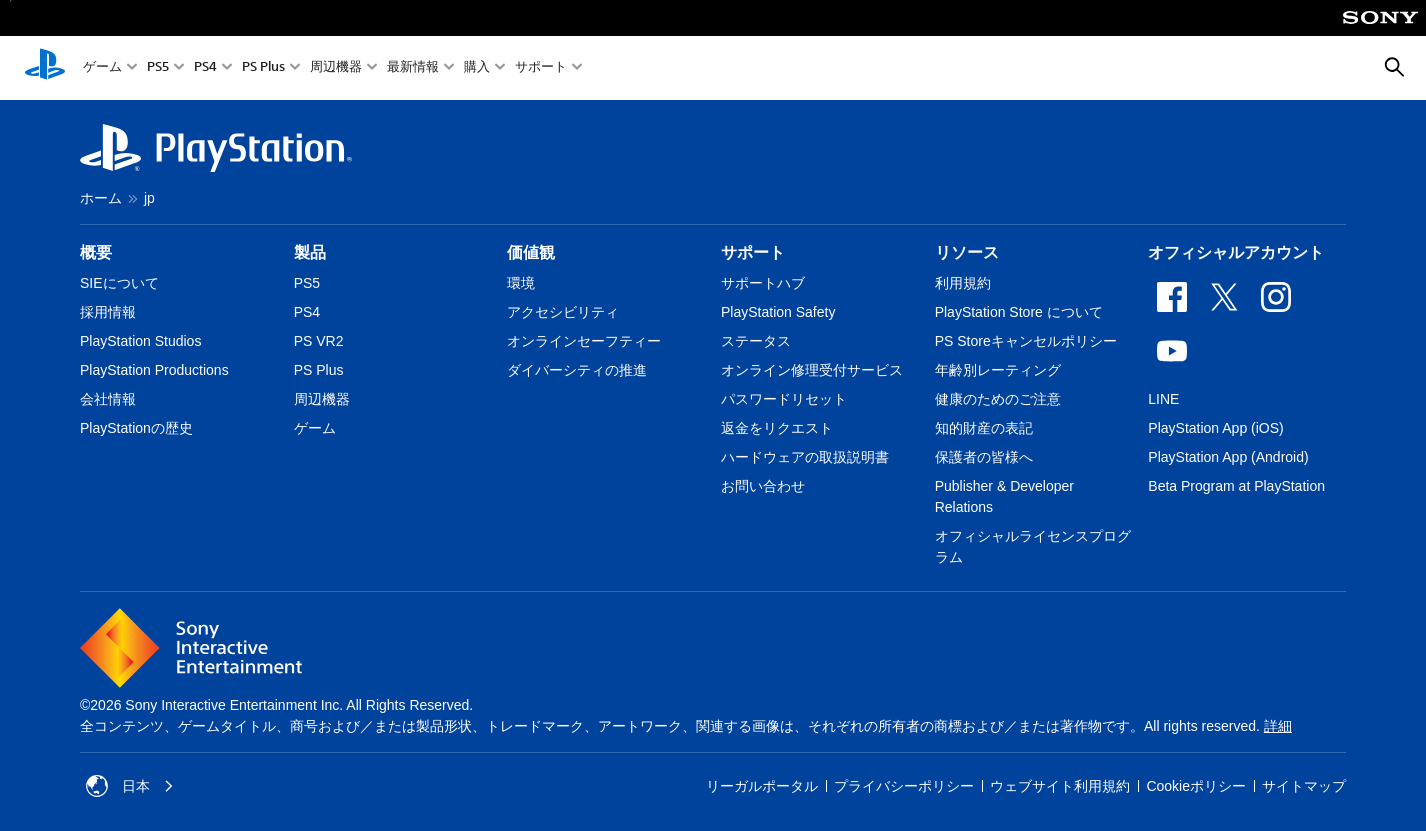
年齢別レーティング (998, 370)
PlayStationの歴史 (136, 428)
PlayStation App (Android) (1228, 457)
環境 (521, 283)
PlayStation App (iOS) (1215, 428)
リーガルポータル (762, 786)
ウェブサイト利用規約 (1060, 786)
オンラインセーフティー (584, 341)
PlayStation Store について (1019, 312)
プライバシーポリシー (904, 786)
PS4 (205, 68)
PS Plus (263, 68)
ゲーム (102, 68)
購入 (477, 68)
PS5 (158, 68)
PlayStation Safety (778, 312)
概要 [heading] (96, 252)
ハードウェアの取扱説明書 (805, 457)
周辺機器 (336, 68)
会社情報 (108, 399)
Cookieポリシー (1196, 786)
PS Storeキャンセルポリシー (1026, 341)
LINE (1163, 399)
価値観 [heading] (531, 252)
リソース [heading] (967, 252)
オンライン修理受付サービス (812, 370)
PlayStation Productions (154, 370)
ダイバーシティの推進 (577, 370)
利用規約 (963, 283)
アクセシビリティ (563, 312)
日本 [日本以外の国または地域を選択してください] (130, 786)
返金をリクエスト (777, 428)
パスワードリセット (784, 399)
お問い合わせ (763, 486)
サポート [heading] (753, 252)
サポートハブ (763, 283)
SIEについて (119, 283)
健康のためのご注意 (998, 399)
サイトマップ (1304, 786)
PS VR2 (319, 341)
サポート (541, 68)
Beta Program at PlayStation (1236, 486)
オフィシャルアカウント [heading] (1236, 252)
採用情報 (108, 312)
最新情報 (413, 68)
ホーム (101, 198)
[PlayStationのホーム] (45, 68)
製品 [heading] (310, 252)
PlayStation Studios (140, 341)
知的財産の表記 (984, 428)
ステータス (756, 341)
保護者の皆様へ (984, 457)
